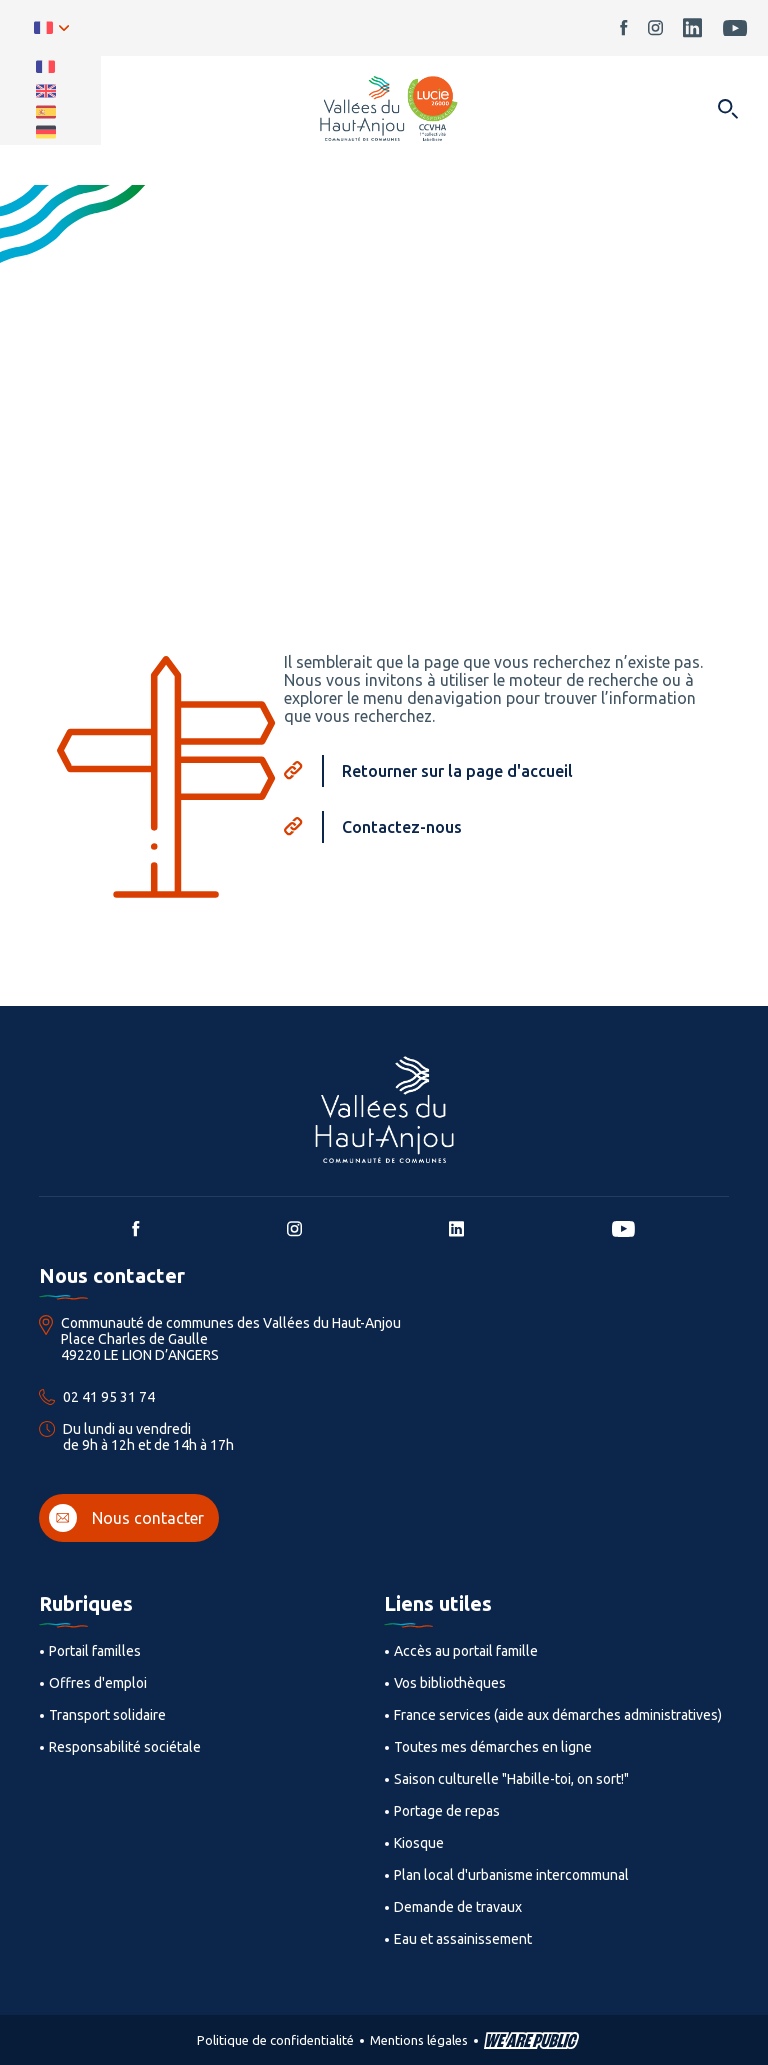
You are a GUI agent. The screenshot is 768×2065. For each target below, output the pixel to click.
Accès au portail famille (466, 1651)
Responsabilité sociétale (125, 1747)
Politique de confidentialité (275, 2040)
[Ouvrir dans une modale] (727, 110)
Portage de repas (447, 1811)
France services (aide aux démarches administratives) (558, 1715)
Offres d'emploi (98, 1683)
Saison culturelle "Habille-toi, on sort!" (511, 1779)
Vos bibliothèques (450, 1683)
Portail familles (95, 1651)
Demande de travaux (458, 1907)
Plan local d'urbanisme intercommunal (511, 1875)
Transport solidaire (107, 1715)
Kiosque (419, 1843)
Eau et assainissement (463, 1939)
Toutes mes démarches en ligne (493, 1747)
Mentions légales (419, 2040)
